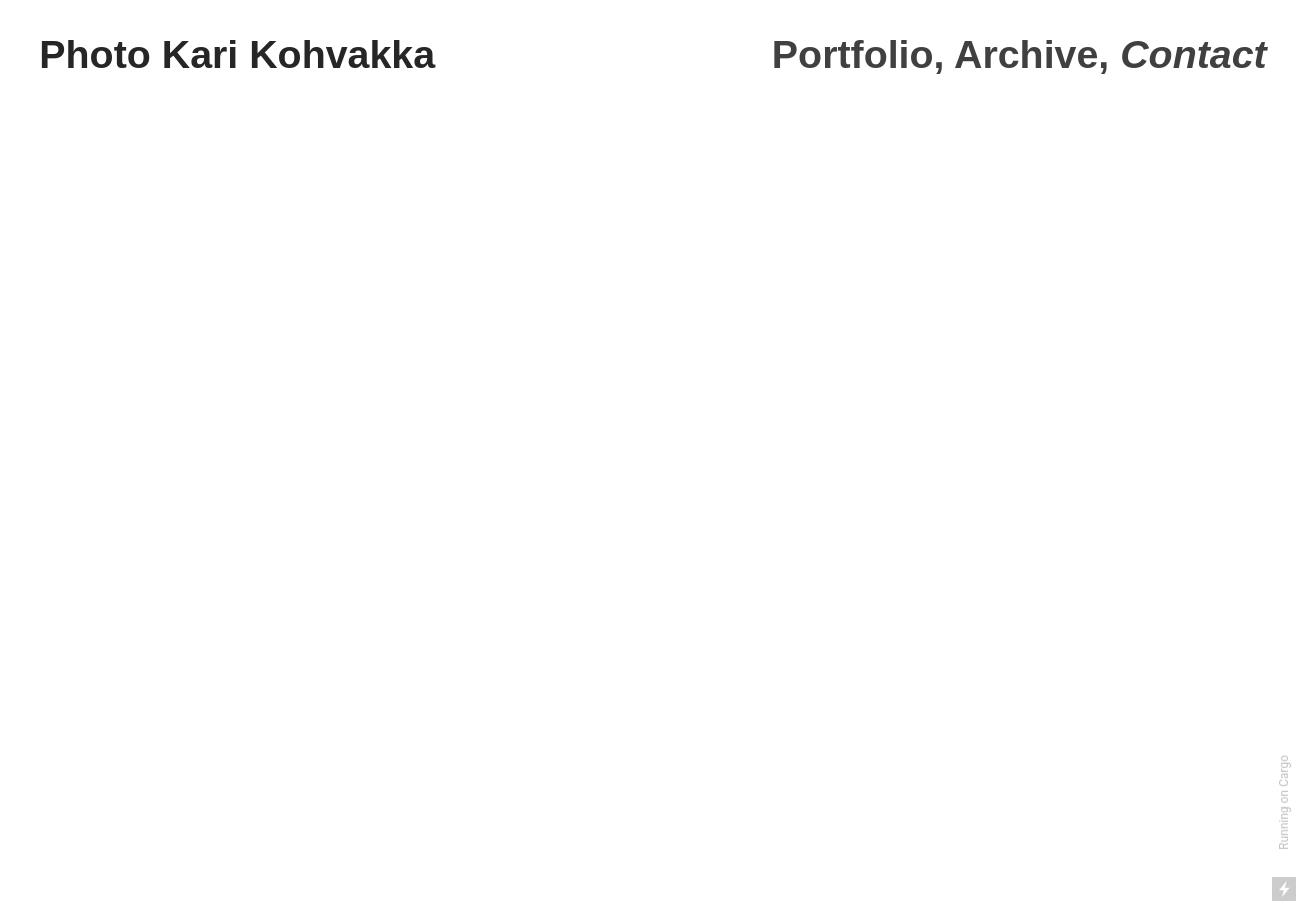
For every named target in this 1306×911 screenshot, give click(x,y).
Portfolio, (858, 54)
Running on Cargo (1284, 802)
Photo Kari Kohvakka (237, 54)
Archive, (1031, 54)
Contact (1193, 54)
